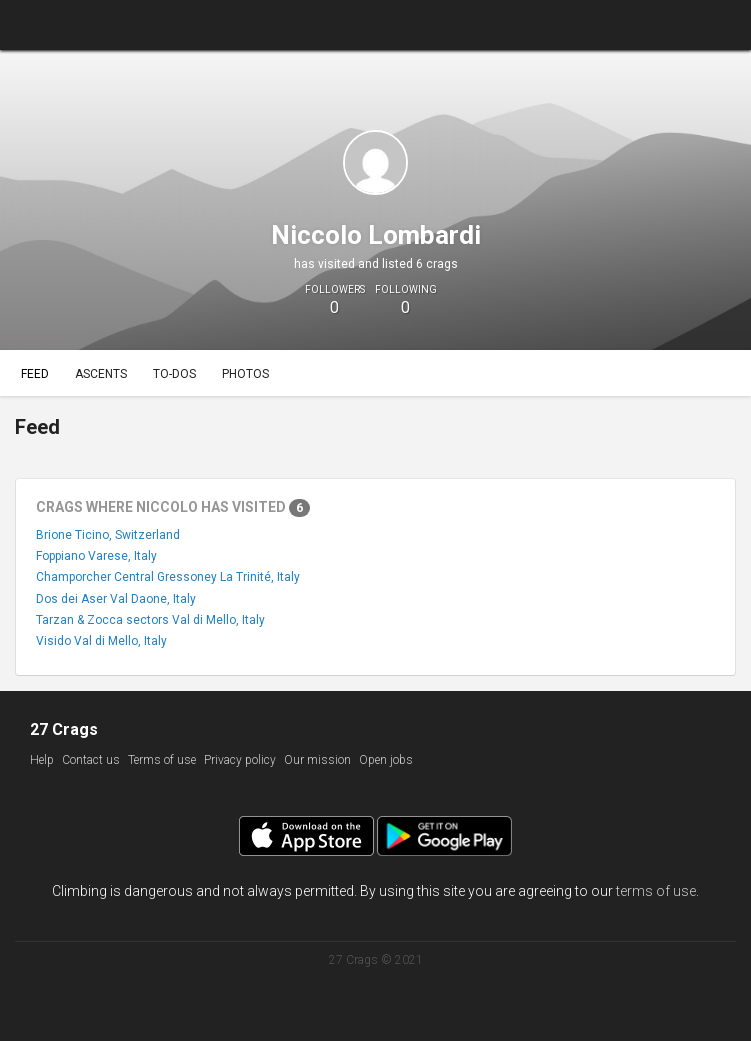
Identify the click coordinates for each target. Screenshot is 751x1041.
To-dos (174, 374)
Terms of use (162, 760)
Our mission (317, 760)
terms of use (656, 891)
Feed (35, 374)
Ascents (101, 374)
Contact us (91, 760)
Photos (245, 374)
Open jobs (386, 760)
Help (42, 760)
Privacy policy (240, 760)
